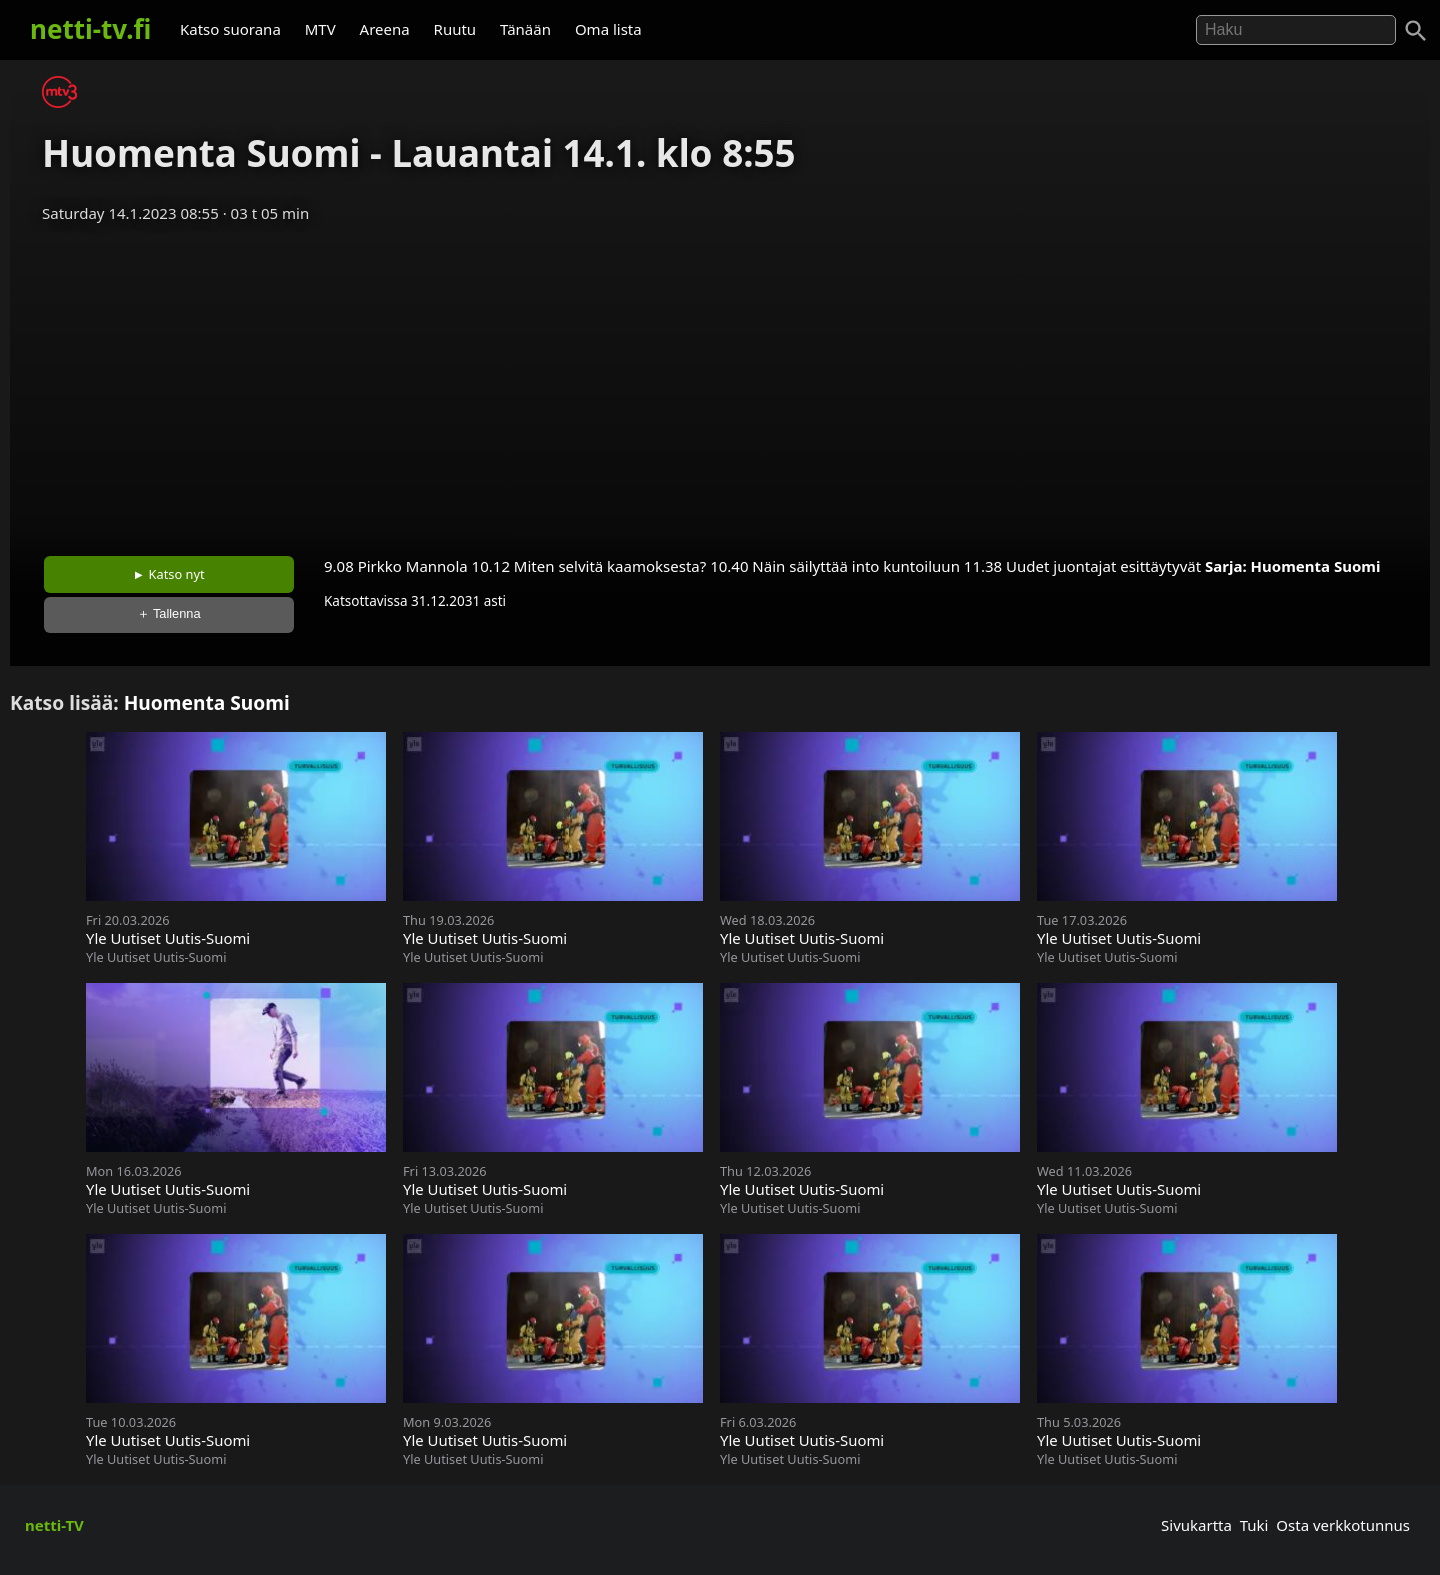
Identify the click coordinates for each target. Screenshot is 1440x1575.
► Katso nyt (169, 574)
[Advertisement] (720, 383)
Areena (385, 29)
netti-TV (54, 1525)
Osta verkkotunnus (1343, 1525)
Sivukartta (1196, 1525)
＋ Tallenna (169, 613)
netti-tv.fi (90, 29)
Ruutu (455, 29)
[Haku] (1416, 31)
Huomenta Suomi (1316, 566)
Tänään (525, 29)
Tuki (1254, 1525)
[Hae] (1296, 30)
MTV (320, 29)
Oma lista (608, 29)
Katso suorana (230, 29)
